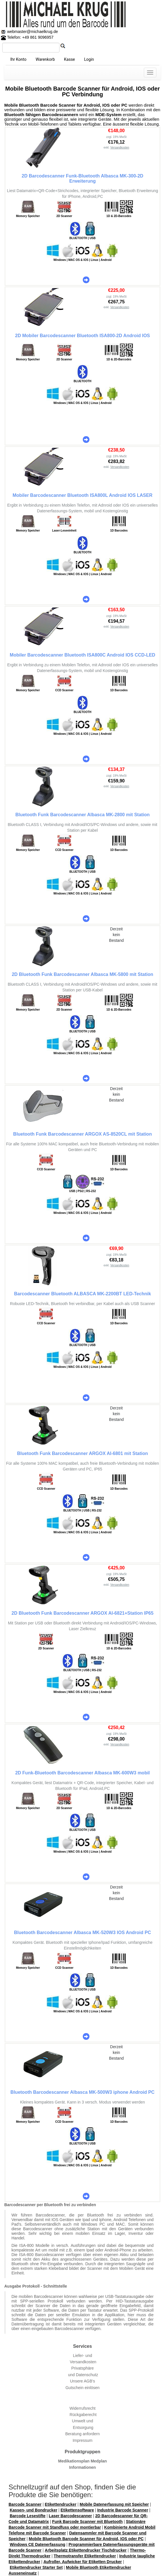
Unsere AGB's (82, 2381)
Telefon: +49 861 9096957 (27, 37)
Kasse (69, 59)
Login (89, 59)
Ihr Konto (18, 59)
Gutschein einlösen (82, 2387)
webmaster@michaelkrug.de (32, 31)
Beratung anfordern (82, 2434)
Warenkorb (45, 59)
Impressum (82, 2440)
